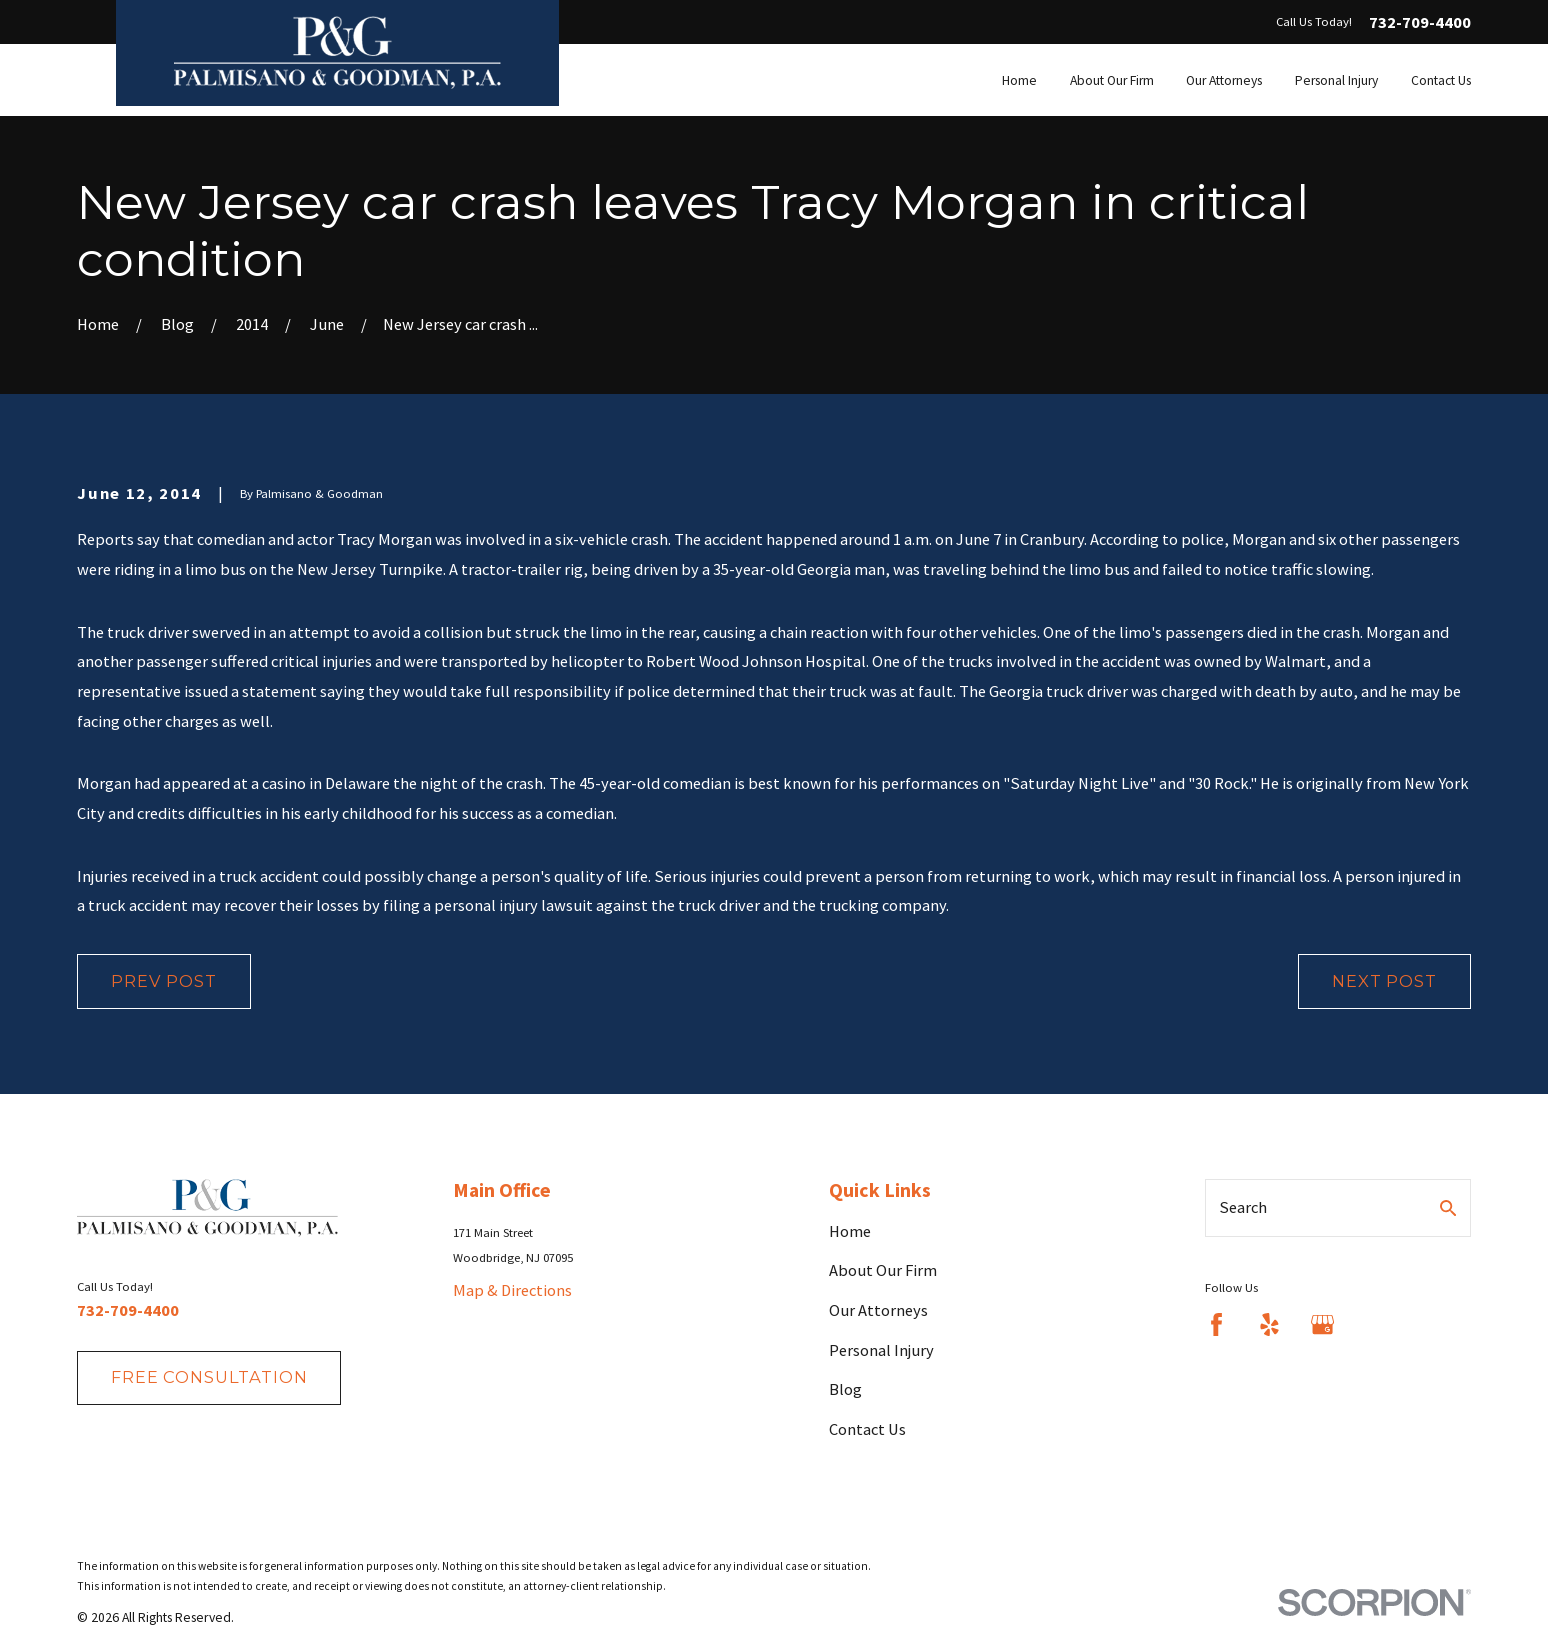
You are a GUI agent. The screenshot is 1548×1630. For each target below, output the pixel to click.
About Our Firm (883, 1270)
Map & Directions (512, 1290)
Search (1243, 1207)
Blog (845, 1389)
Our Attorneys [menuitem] (1224, 80)
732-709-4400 (1420, 22)
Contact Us (867, 1429)
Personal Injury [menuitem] (1336, 80)
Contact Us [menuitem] (1441, 80)
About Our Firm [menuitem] (1112, 80)
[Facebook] (1216, 1324)
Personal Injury (881, 1350)
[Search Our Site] (1448, 1208)
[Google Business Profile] (1322, 1324)
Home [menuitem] (1019, 80)
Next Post (1384, 981)
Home (850, 1231)
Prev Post (163, 981)
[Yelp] (1269, 1324)
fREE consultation (209, 1377)
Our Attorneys (878, 1310)
